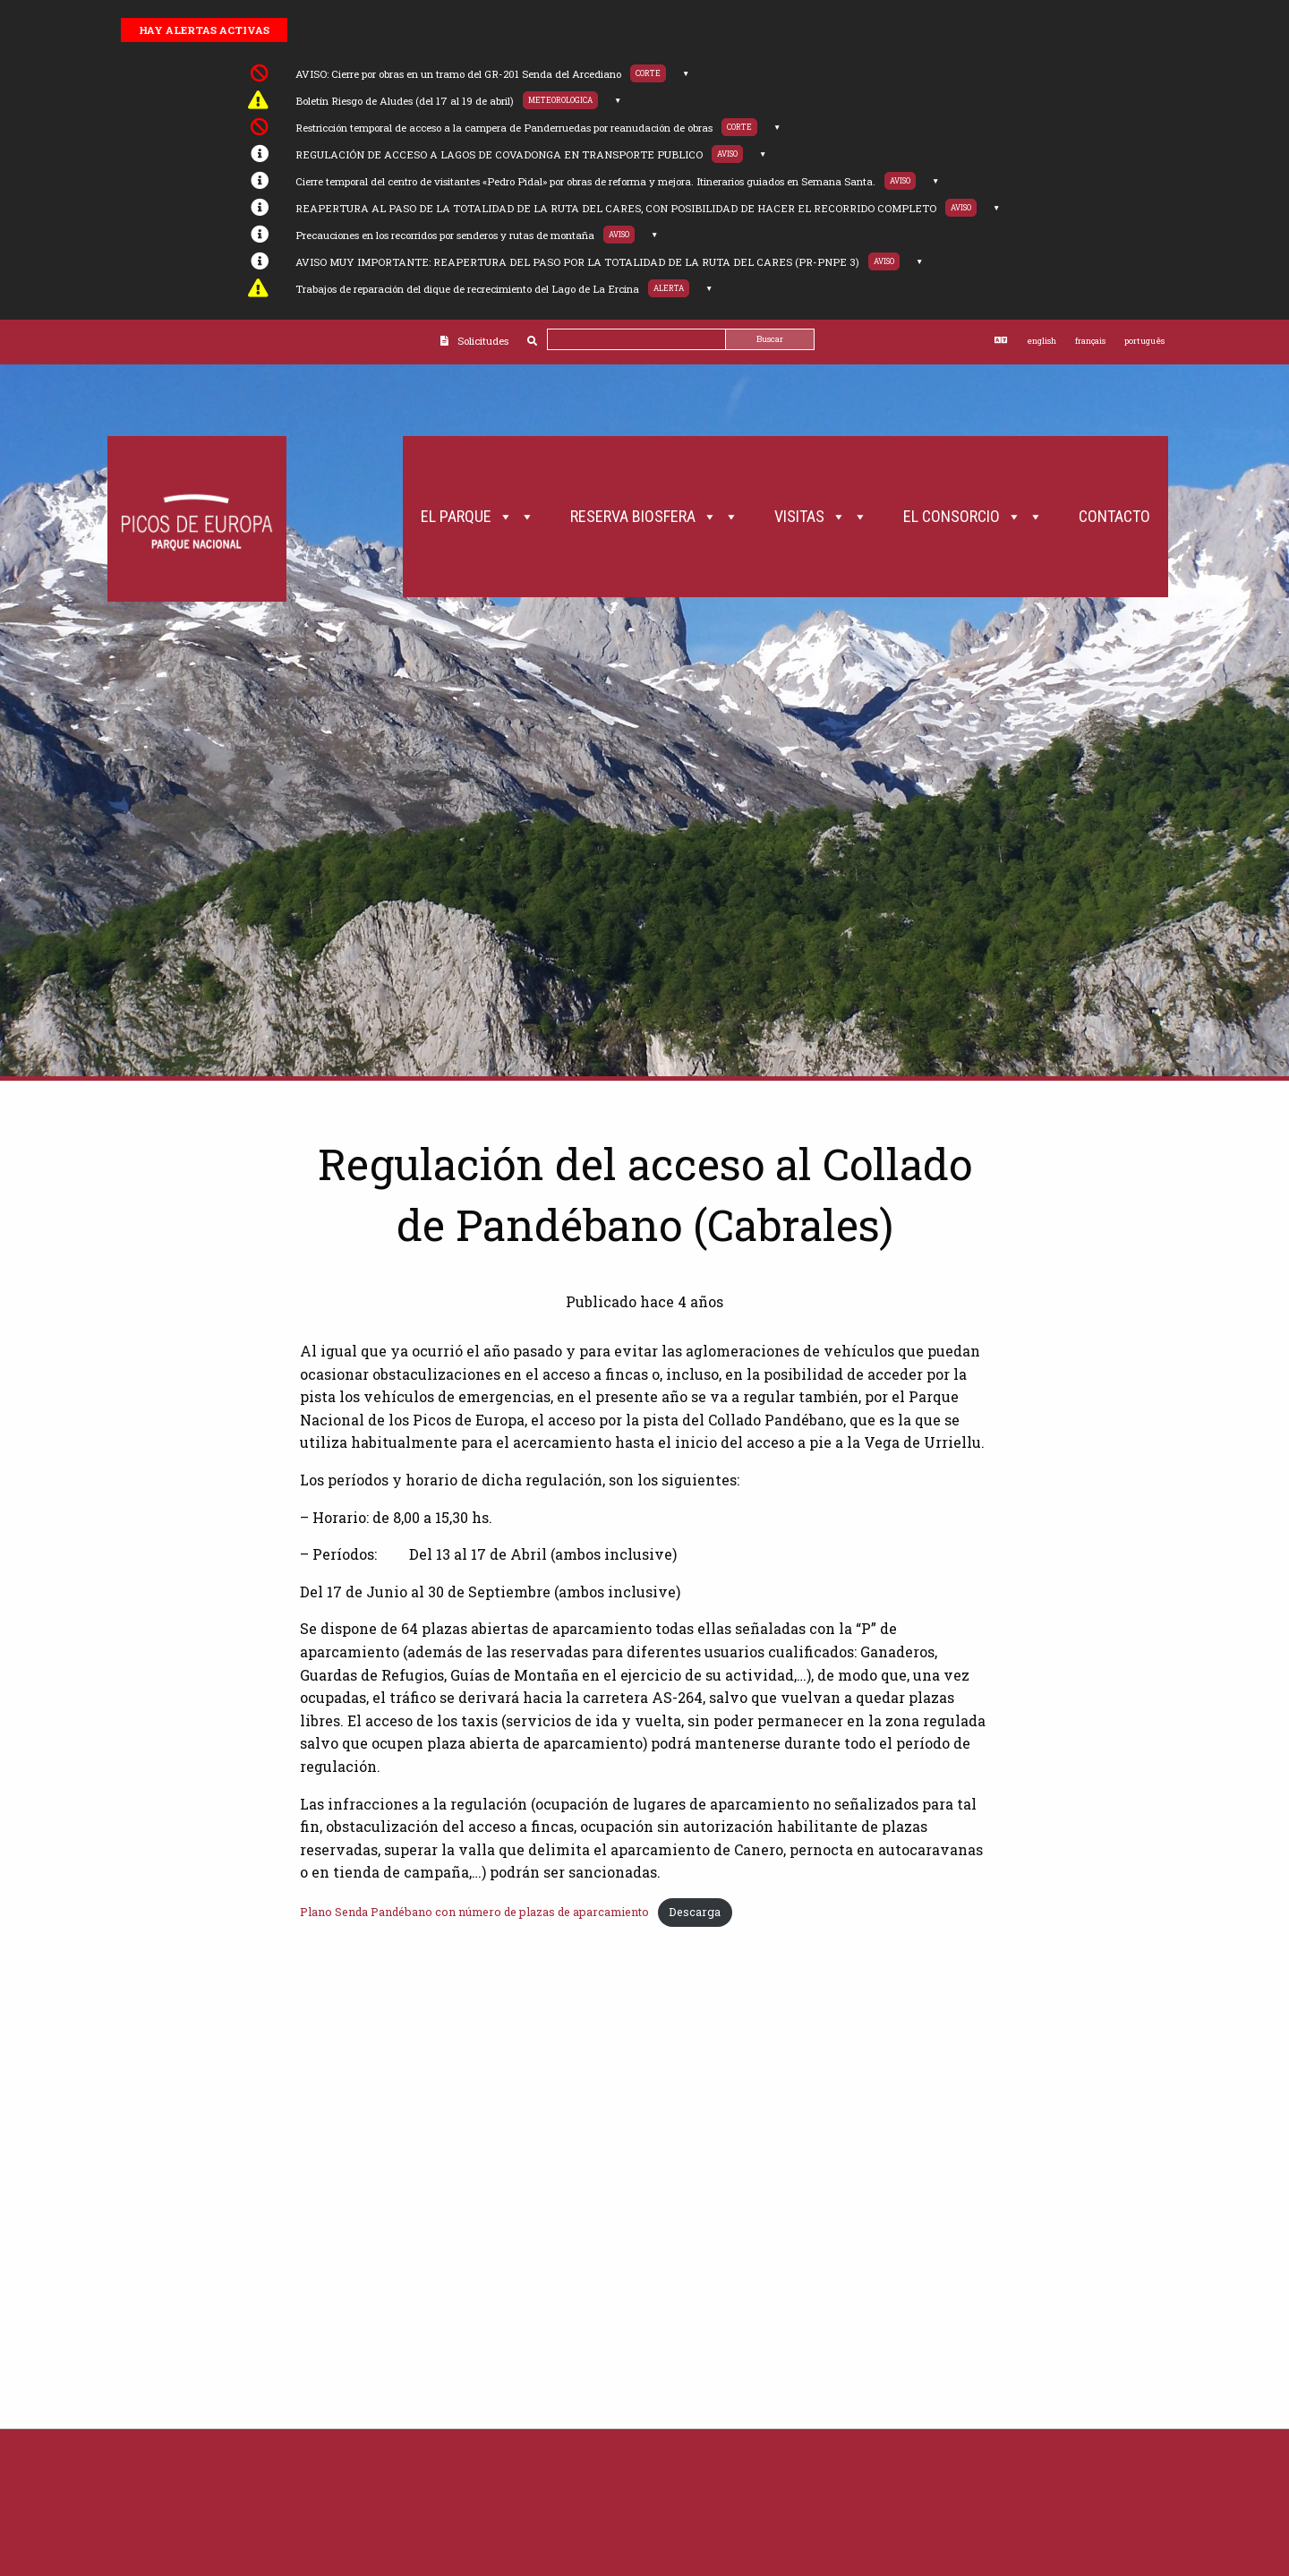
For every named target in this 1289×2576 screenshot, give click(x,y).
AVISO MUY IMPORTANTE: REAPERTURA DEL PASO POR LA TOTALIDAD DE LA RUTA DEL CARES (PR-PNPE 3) (577, 262)
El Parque (477, 516)
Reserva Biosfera (654, 516)
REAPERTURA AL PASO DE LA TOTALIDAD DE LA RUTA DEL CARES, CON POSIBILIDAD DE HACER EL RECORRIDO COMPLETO (615, 208)
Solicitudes (482, 340)
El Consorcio (973, 516)
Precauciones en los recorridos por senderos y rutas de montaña (444, 235)
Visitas (820, 516)
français (1090, 341)
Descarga (695, 1911)
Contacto (1114, 516)
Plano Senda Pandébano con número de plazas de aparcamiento (474, 1911)
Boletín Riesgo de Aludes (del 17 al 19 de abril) (404, 100)
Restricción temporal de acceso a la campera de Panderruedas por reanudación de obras (504, 127)
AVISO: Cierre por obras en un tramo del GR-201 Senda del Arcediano (458, 74)
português (1144, 341)
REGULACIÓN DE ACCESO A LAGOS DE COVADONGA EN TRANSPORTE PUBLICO (499, 154)
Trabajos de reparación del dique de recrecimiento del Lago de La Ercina (467, 288)
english (1041, 341)
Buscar (769, 339)
